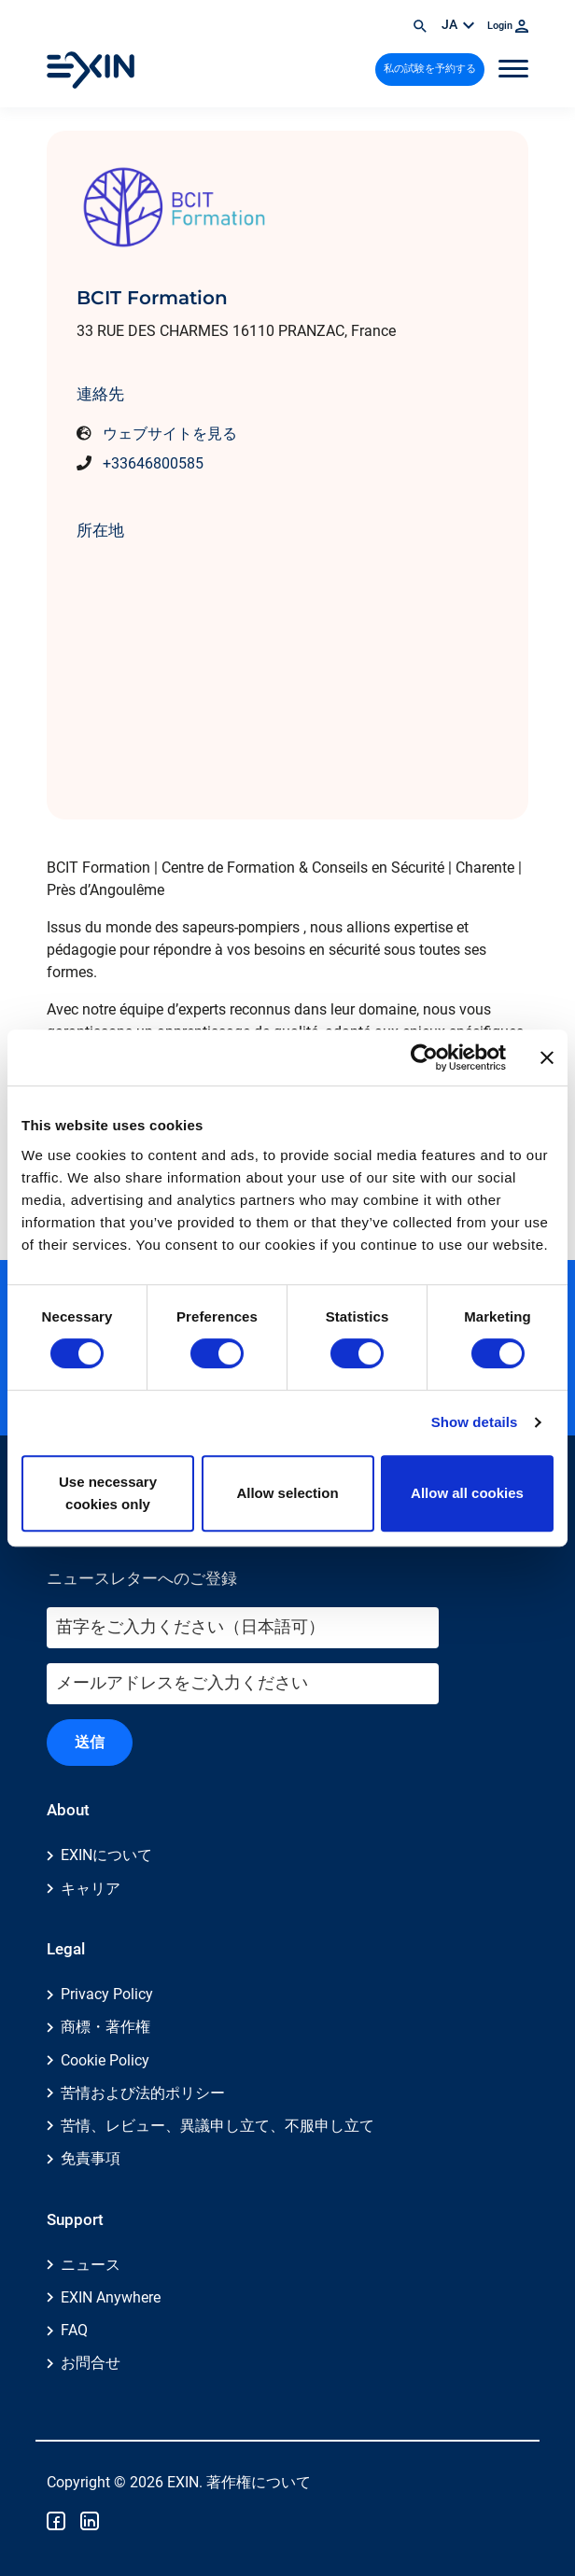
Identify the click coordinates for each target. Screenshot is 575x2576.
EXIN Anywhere (111, 2297)
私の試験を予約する (430, 69)
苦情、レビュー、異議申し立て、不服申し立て (217, 2126)
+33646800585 (153, 463)
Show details (474, 1422)
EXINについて (106, 1855)
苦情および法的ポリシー (143, 2093)
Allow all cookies (467, 1493)
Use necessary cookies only (108, 1493)
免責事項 (90, 2158)
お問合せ (90, 2363)
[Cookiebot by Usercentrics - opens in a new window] (424, 1057)
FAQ (74, 2330)
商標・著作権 (105, 2027)
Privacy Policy (107, 1994)
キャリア (90, 1888)
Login (507, 26)
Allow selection (287, 1493)
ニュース (90, 2265)
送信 (90, 1742)
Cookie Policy (105, 2060)
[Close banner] (547, 1057)
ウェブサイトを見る (170, 433)
